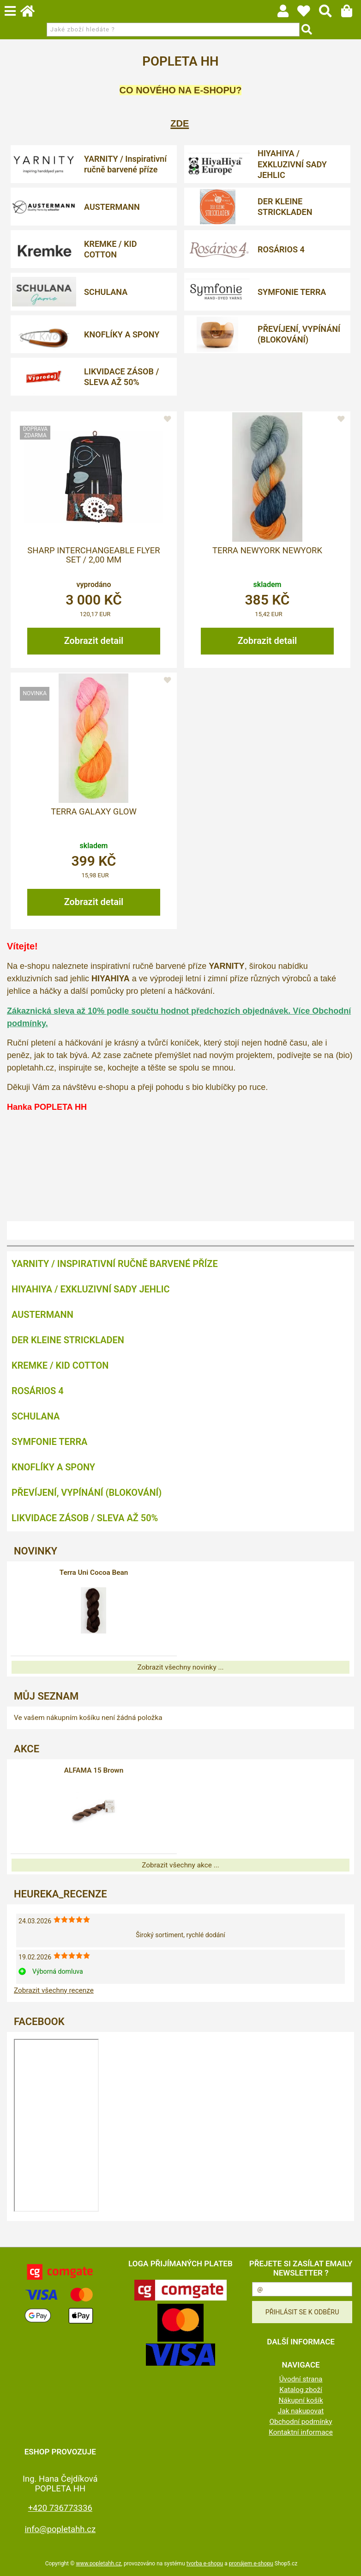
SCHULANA (105, 292)
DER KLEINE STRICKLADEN (285, 206)
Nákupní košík (300, 2400)
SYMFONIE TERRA (292, 292)
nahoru (347, 2562)
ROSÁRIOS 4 (281, 249)
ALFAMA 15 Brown (94, 1770)
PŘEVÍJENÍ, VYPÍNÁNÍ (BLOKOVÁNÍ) (299, 334)
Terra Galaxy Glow (94, 811)
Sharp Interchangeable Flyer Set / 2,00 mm (93, 555)
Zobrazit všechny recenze (54, 1990)
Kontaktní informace (301, 2432)
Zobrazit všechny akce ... (180, 1865)
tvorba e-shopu (205, 2563)
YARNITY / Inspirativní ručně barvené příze (125, 164)
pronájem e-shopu (251, 2563)
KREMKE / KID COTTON (110, 249)
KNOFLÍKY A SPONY (121, 334)
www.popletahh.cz (98, 2563)
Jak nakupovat (301, 2411)
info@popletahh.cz (60, 2529)
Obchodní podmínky (301, 2421)
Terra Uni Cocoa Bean (94, 1572)
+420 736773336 (60, 2508)
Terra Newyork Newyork (267, 550)
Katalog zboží (300, 2390)
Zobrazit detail (94, 640)
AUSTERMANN (112, 207)
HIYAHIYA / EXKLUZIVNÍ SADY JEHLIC (292, 164)
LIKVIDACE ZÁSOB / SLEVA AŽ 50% (121, 377)
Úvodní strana (301, 2379)
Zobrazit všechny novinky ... (180, 1667)
